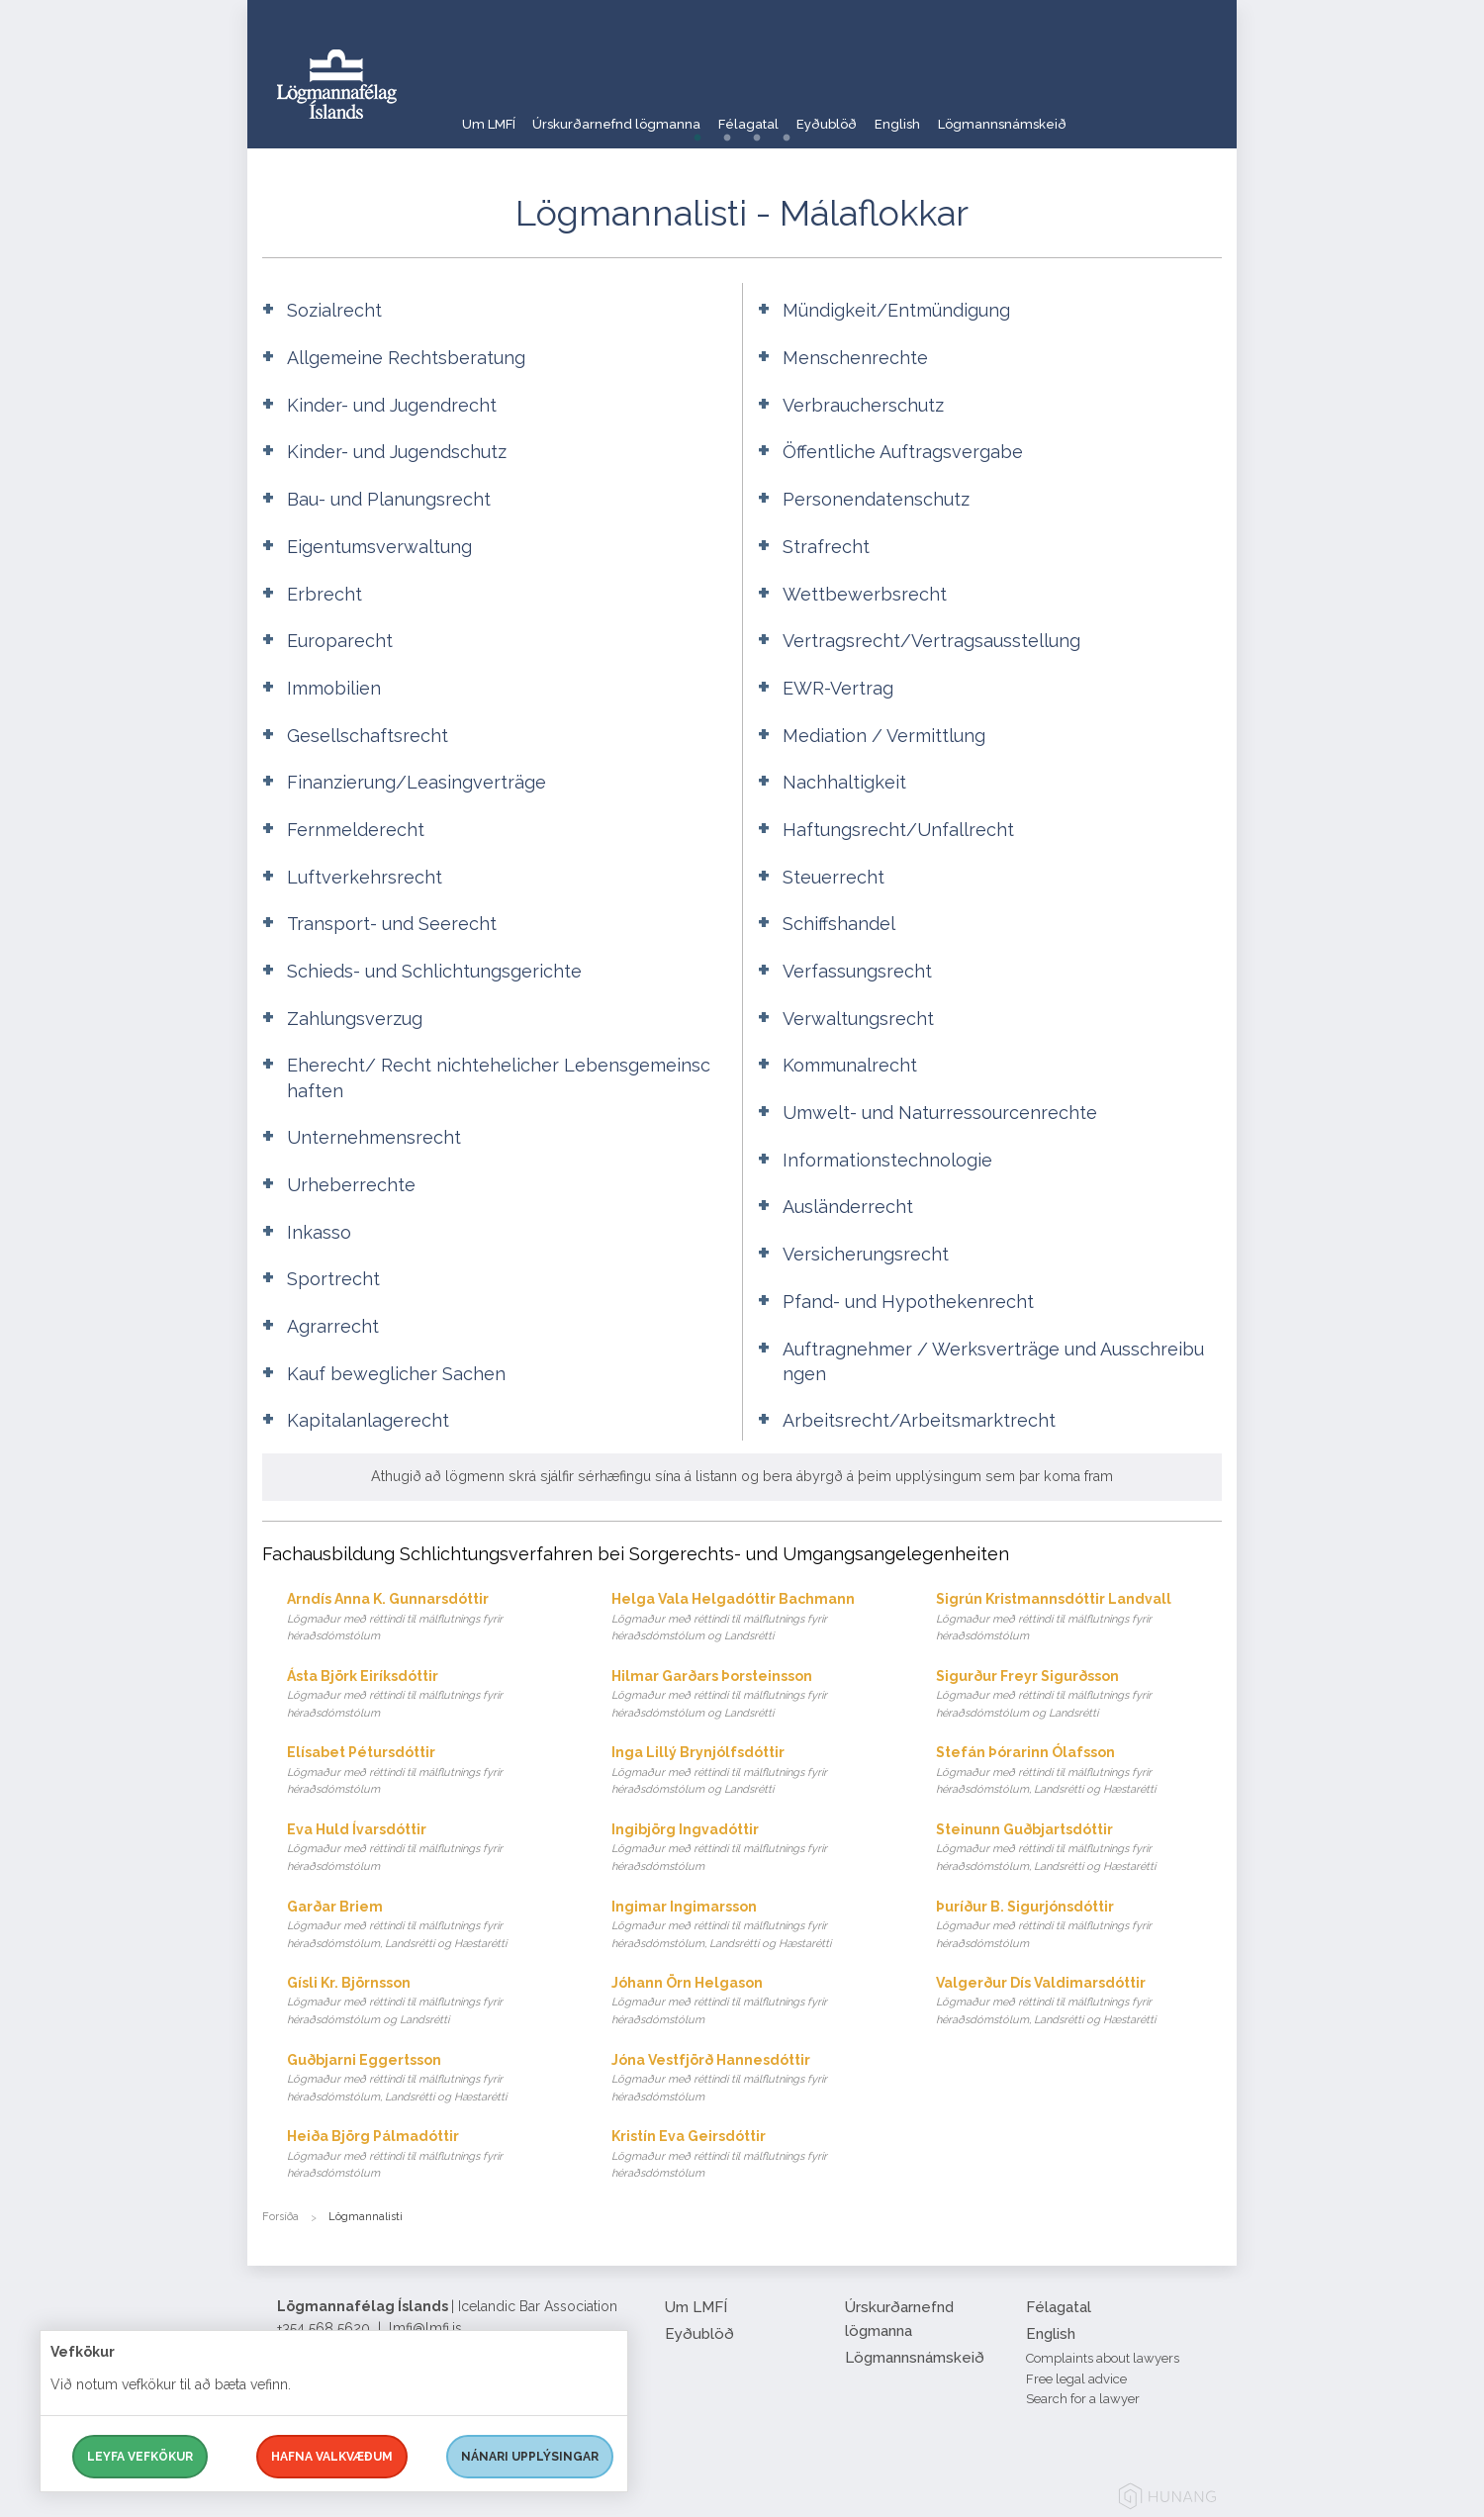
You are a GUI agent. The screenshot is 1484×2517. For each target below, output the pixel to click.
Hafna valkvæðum (332, 2457)
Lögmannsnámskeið (1096, 113)
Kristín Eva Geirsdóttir (754, 2155)
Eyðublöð (886, 113)
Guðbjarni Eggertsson (430, 2079)
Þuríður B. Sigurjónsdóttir (1079, 1926)
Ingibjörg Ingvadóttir (754, 1848)
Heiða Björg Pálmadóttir (430, 2155)
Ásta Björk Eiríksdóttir (430, 1695)
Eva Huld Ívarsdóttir (430, 1848)
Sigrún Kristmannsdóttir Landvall (1079, 1618)
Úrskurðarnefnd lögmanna (637, 113)
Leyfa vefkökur (140, 2457)
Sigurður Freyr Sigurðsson (1079, 1695)
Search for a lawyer (1083, 2398)
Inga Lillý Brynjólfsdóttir (754, 1771)
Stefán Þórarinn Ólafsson (1079, 1771)
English (973, 113)
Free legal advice (1076, 2379)
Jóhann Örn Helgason (754, 2002)
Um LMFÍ (489, 113)
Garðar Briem (430, 1926)
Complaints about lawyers (1102, 2358)
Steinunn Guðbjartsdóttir (1079, 1848)
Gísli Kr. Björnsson (430, 2002)
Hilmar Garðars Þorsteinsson (754, 1695)
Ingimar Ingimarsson (754, 1926)
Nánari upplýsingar (530, 2457)
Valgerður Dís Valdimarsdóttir (1079, 2002)
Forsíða (280, 2216)
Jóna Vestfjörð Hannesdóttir (754, 2079)
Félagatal (789, 113)
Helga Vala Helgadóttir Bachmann (754, 1618)
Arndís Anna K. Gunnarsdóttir (430, 1618)
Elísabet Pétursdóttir (430, 1771)
